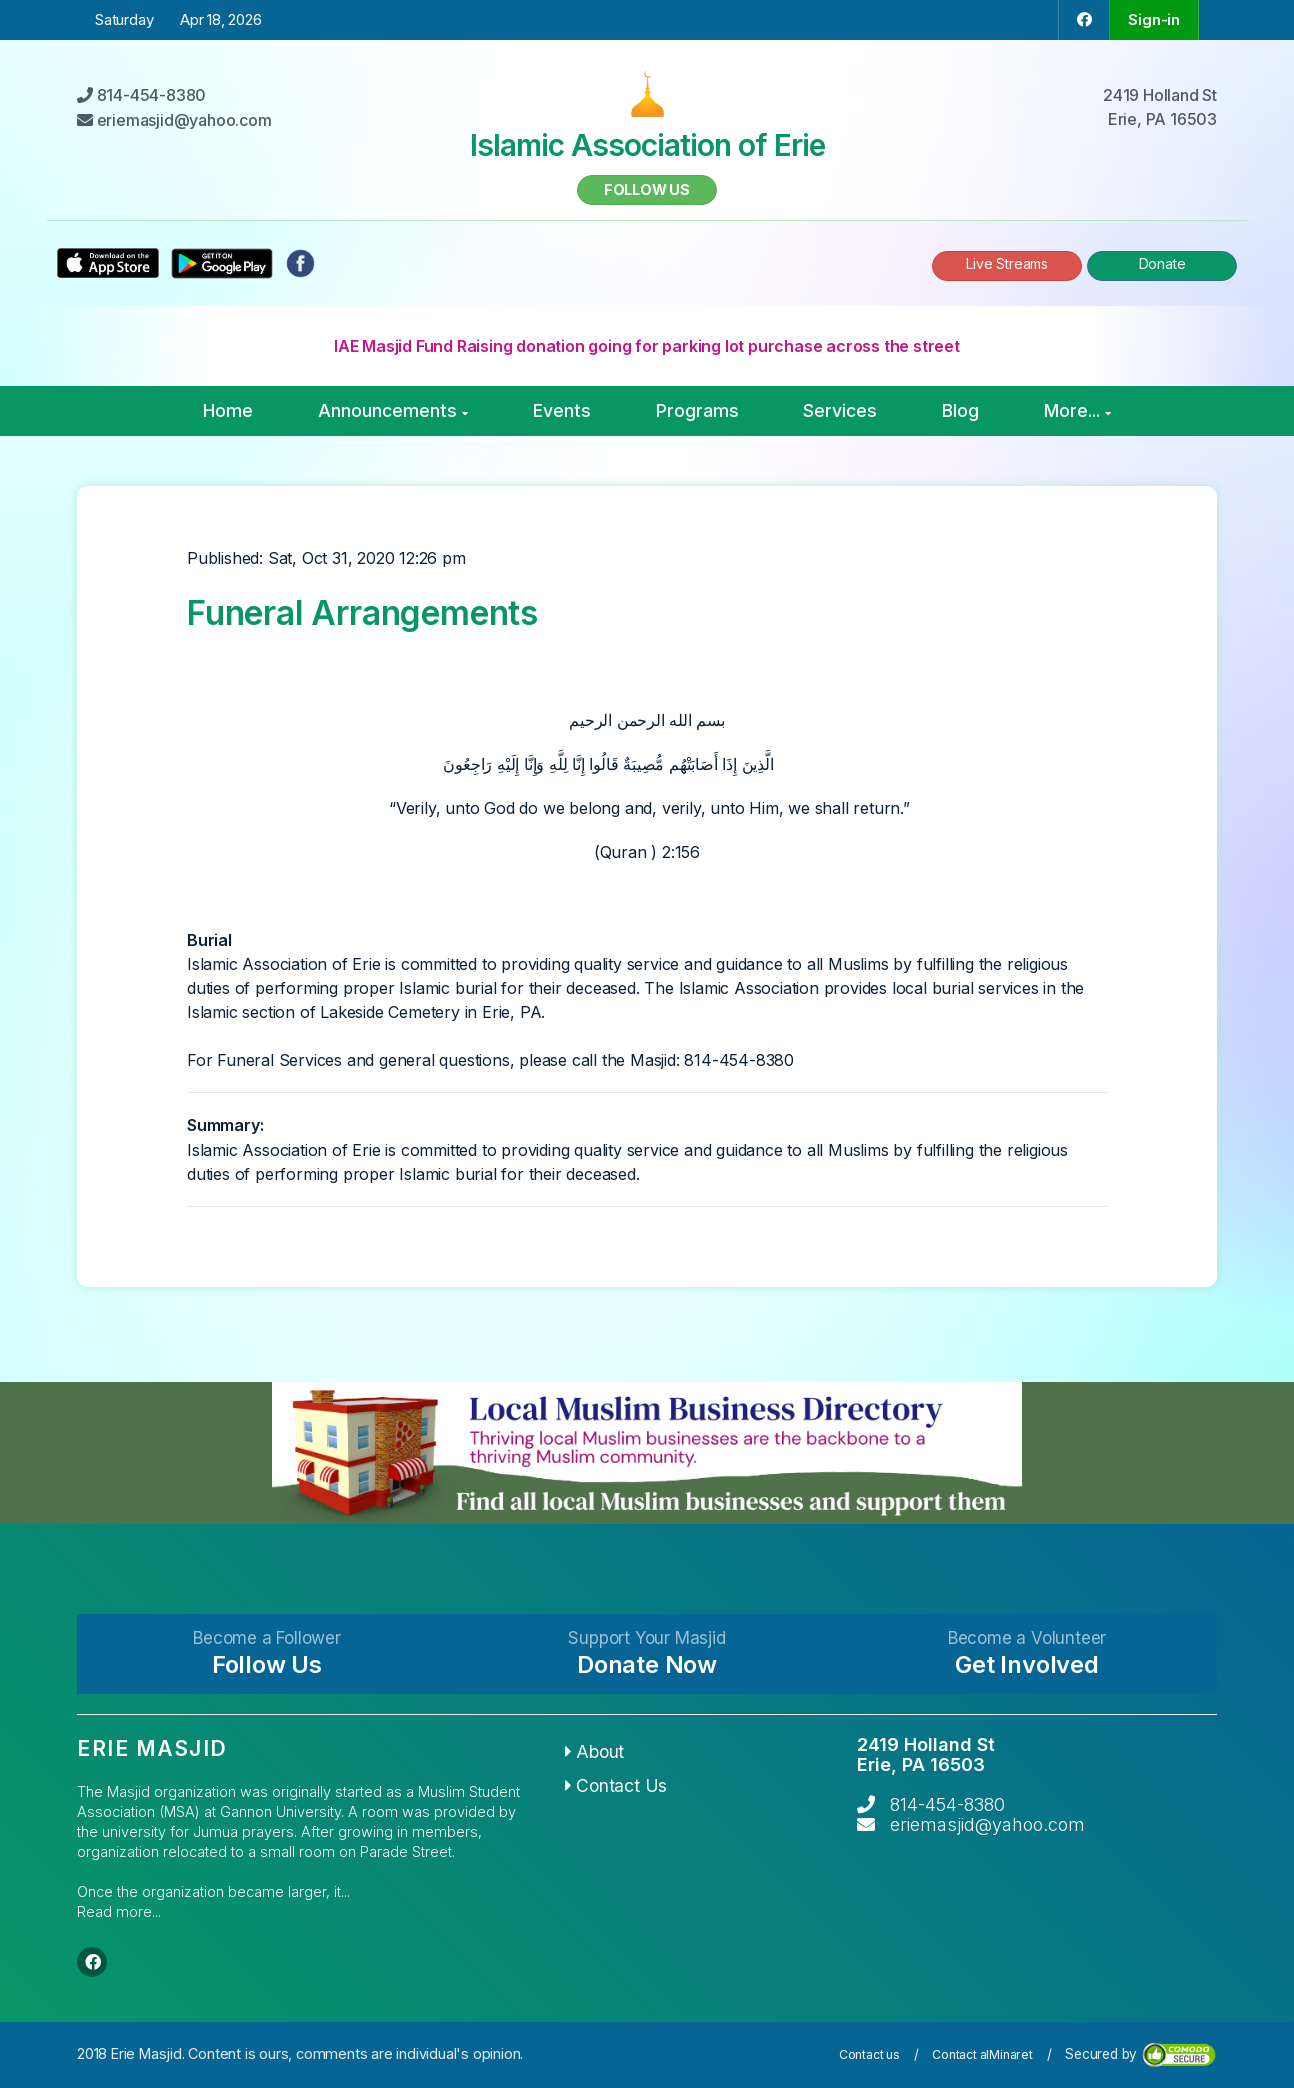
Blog (960, 410)
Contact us (869, 2054)
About (595, 1751)
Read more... (119, 1911)
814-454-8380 (947, 1804)
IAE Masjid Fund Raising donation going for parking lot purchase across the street (647, 346)
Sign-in (1154, 19)
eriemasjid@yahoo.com (987, 1824)
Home (228, 410)
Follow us (647, 189)
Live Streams (1007, 263)
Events (562, 410)
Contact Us (616, 1785)
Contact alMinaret (982, 2054)
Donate (1162, 263)
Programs (697, 410)
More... (1077, 410)
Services (840, 410)
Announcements (393, 410)
